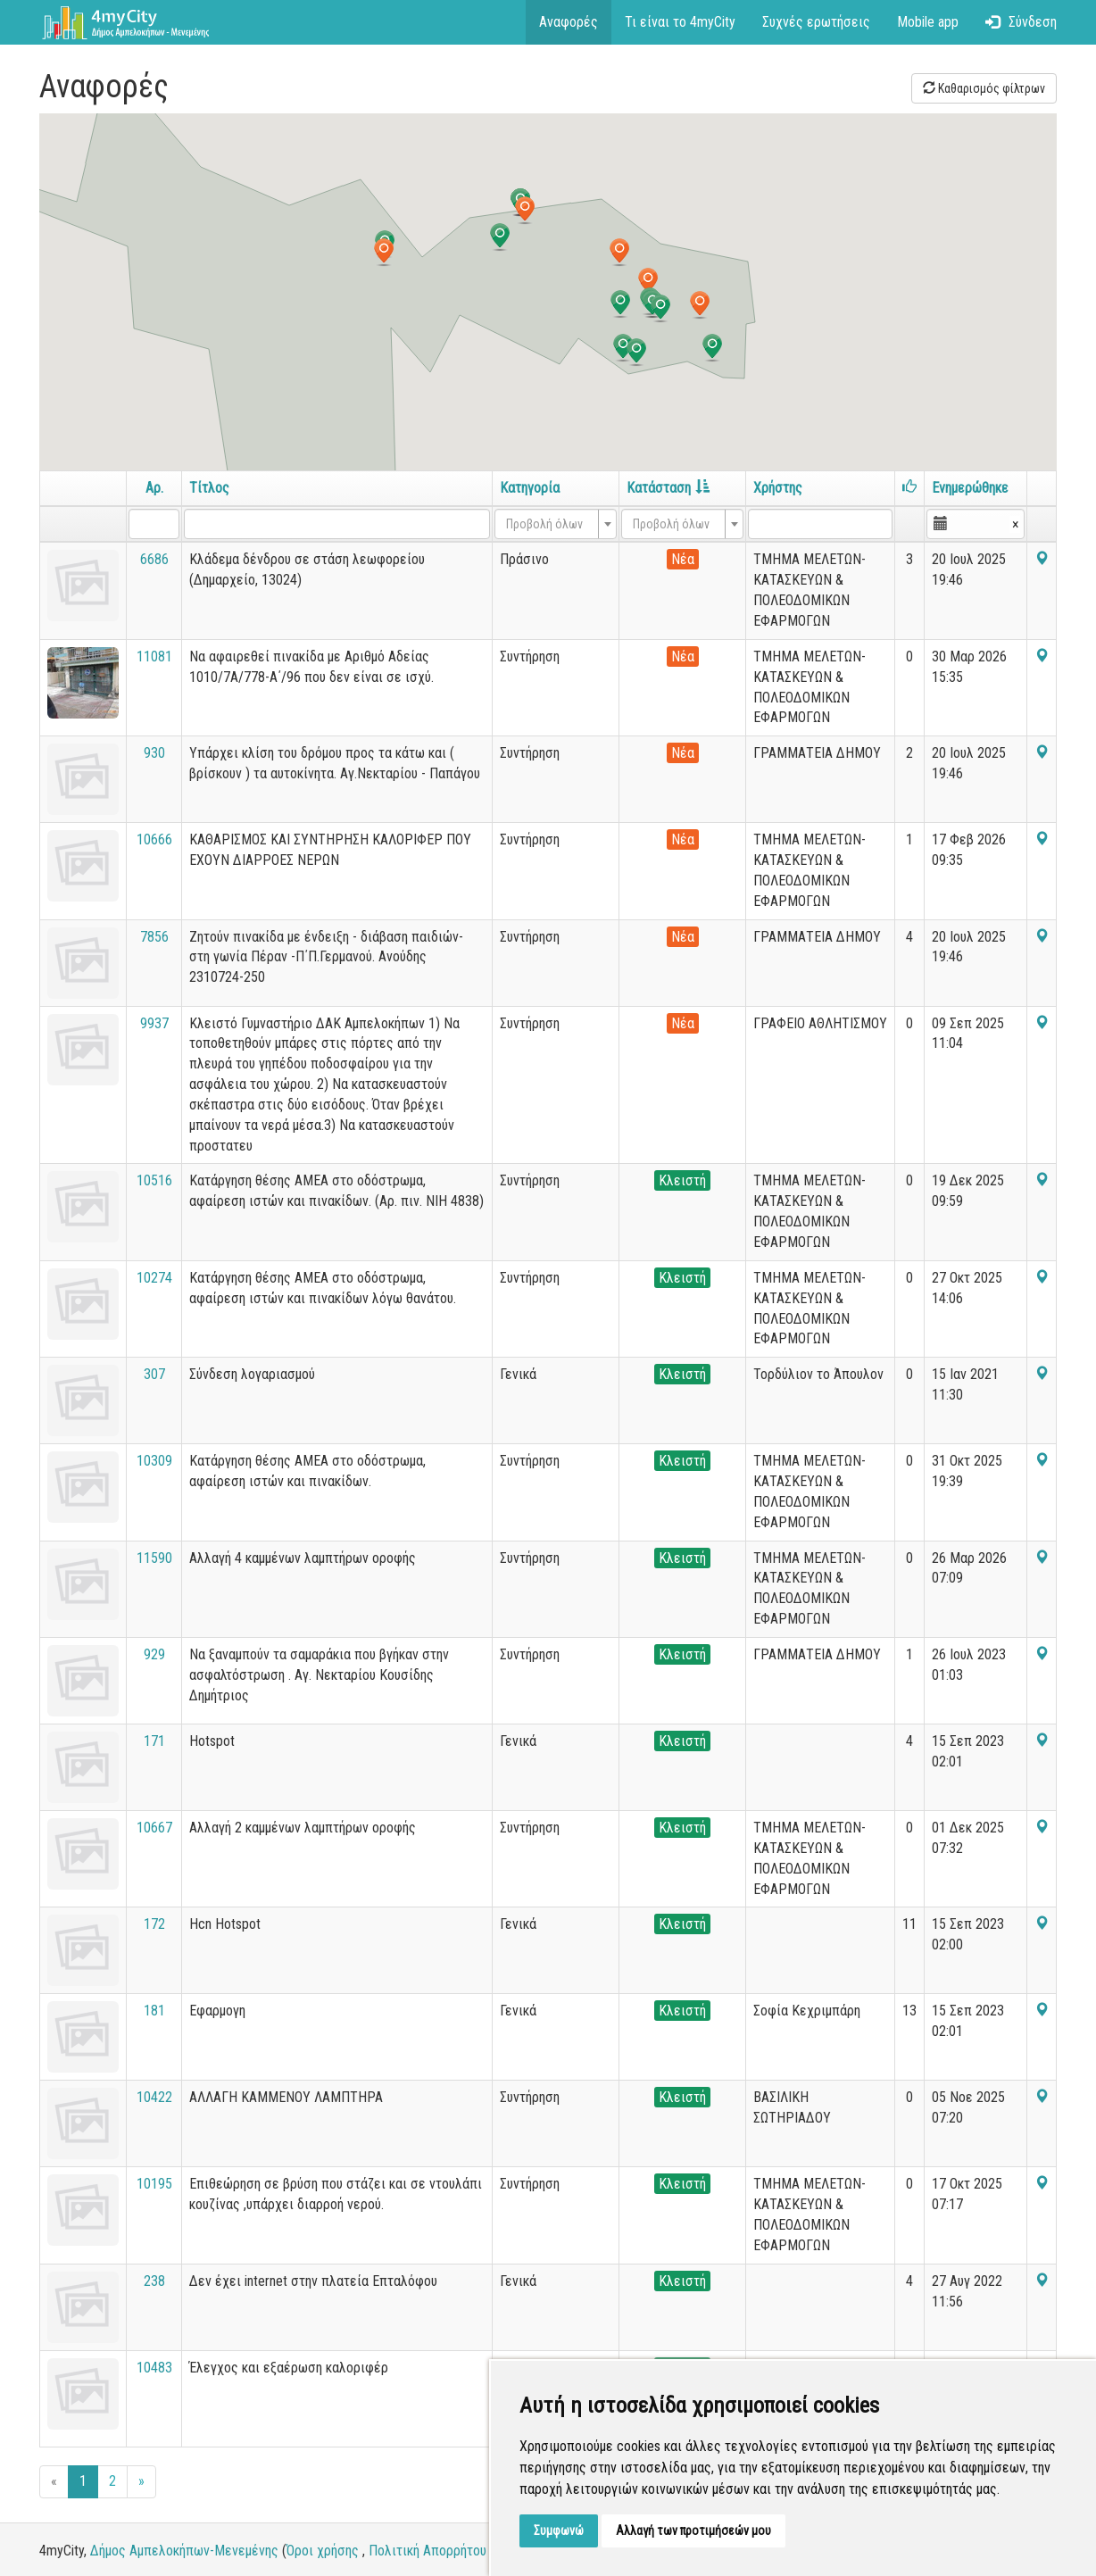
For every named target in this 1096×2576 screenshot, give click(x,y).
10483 (154, 2367)
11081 (154, 656)
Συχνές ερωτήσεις (816, 21)
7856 (154, 936)
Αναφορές (568, 21)
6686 (154, 559)
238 (154, 2281)
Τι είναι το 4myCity (680, 21)
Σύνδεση (1021, 21)
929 (154, 1654)
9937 (154, 1023)
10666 (154, 839)
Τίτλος (209, 487)
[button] (525, 210)
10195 (154, 2183)
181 (154, 2010)
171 (154, 1741)
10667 (154, 1827)
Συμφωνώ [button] (559, 2530)
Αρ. (154, 487)
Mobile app (928, 21)
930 (154, 752)
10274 (154, 1277)
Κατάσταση (668, 487)
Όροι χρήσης (322, 2550)
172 (154, 1923)
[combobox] (555, 524)
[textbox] (550, 524)
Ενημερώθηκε (970, 487)
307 (154, 1374)
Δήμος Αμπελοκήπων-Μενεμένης (184, 2550)
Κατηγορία (530, 487)
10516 (154, 1180)
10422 (154, 2097)
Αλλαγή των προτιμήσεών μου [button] (693, 2530)
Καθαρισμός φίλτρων (984, 88)
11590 (154, 1558)
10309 (154, 1460)
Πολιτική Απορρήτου (427, 2550)
